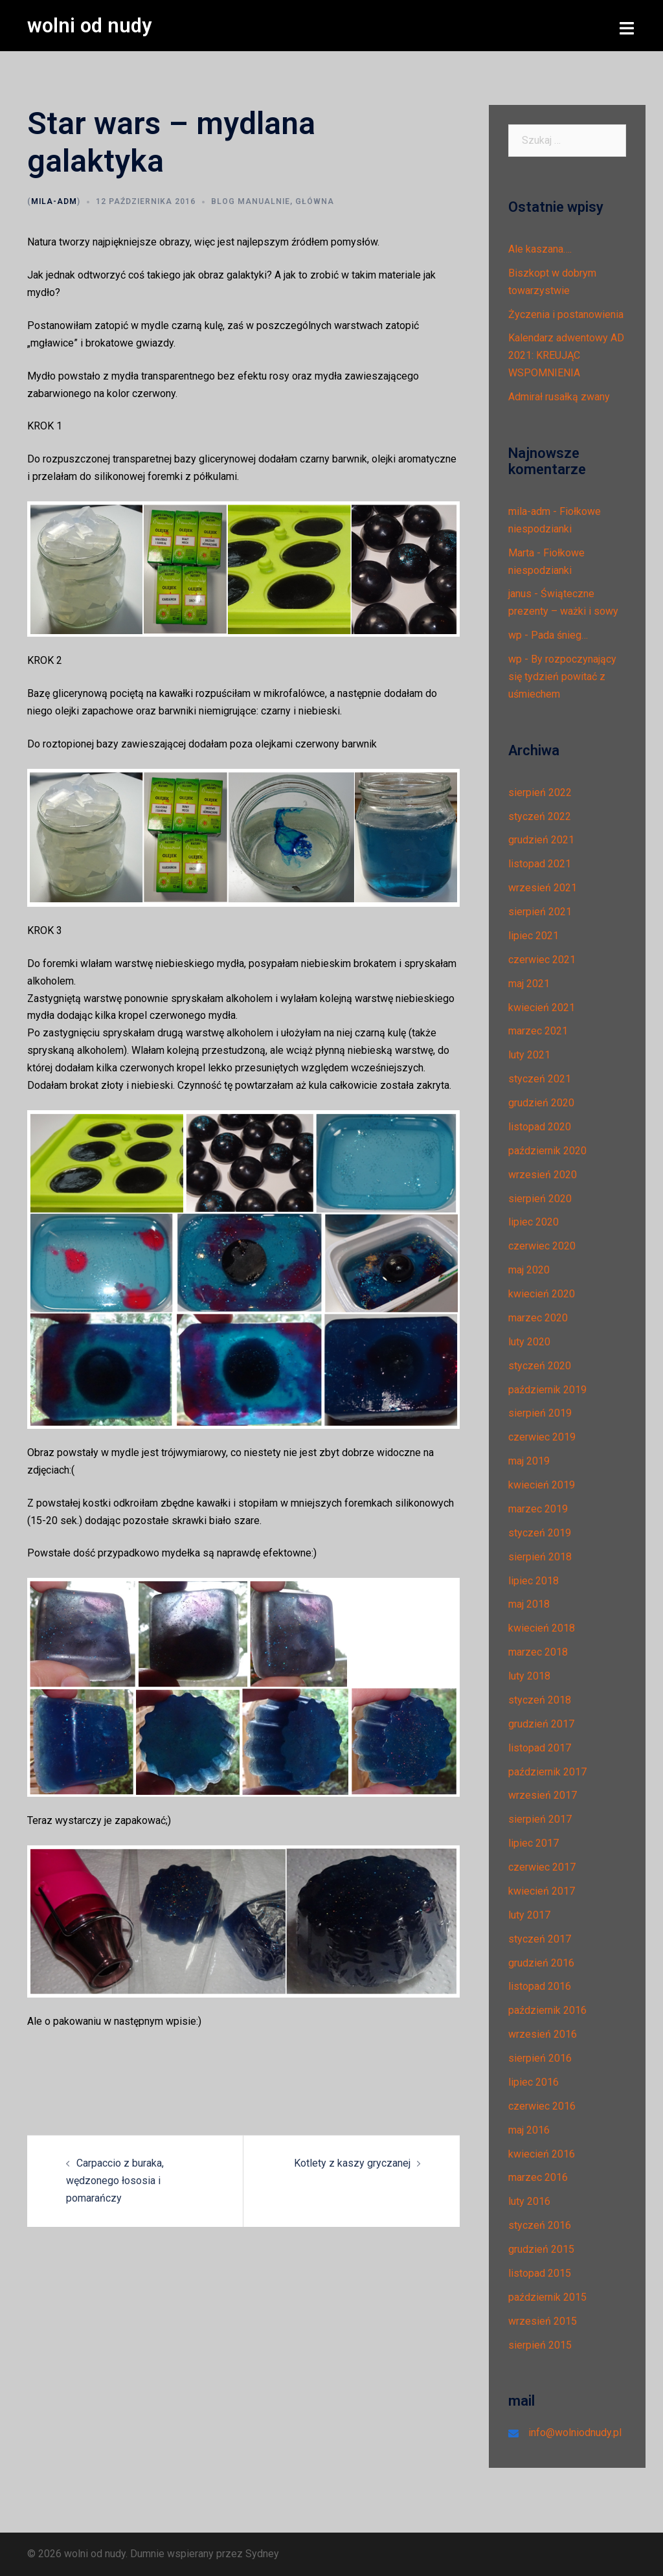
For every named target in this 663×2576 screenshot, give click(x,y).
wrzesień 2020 (542, 1174)
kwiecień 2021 (541, 1007)
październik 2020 (547, 1150)
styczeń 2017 (539, 1938)
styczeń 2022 (539, 816)
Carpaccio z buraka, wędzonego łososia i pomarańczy (115, 2180)
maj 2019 (529, 1461)
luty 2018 (529, 1676)
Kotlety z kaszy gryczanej (352, 2163)
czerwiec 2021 (542, 959)
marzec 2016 (538, 2177)
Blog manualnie (250, 201)
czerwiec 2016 (542, 2105)
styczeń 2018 (539, 1699)
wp (515, 635)
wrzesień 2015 (542, 2320)
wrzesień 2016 (542, 2034)
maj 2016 (529, 2129)
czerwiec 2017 (542, 1867)
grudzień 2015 (541, 2249)
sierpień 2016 (540, 2058)
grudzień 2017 (541, 1723)
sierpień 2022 (540, 792)
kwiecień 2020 (541, 1294)
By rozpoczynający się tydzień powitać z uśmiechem (562, 676)
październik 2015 (547, 2296)
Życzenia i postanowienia (566, 314)
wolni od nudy (91, 25)
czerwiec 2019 (542, 1437)
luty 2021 (529, 1055)
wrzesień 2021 (542, 888)
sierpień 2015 (540, 2344)
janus (520, 593)
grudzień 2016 (541, 1962)
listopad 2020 (539, 1126)
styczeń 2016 (539, 2225)
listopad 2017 (539, 1747)
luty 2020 (529, 1341)
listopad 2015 (539, 2272)
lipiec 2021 (533, 935)
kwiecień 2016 (541, 2153)
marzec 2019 (538, 1508)
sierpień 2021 (540, 912)
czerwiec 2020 (542, 1246)
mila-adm (54, 201)
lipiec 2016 (533, 2081)
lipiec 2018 (533, 1580)
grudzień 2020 (541, 1103)
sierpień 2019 (540, 1413)
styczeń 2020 (539, 1365)
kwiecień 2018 (541, 1628)
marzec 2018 (538, 1652)
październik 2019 (547, 1389)
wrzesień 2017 (542, 1795)
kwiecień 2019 (541, 1485)
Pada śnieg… (559, 635)
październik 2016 (547, 2010)
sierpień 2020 (540, 1198)
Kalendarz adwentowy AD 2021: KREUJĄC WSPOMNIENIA (566, 355)
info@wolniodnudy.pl (575, 2432)
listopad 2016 (539, 1986)
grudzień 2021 (541, 840)
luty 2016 (529, 2201)
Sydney (262, 2554)
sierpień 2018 (540, 1556)
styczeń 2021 (539, 1079)
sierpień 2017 (540, 1819)
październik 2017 (547, 1771)
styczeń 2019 (539, 1532)
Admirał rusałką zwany (559, 397)
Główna (314, 201)
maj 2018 (529, 1604)
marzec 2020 (538, 1317)
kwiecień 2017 (541, 1890)
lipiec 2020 (533, 1222)
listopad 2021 (539, 864)
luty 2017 (529, 1914)
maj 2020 (529, 1270)
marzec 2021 (538, 1031)
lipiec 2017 (533, 1843)
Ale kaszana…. (540, 248)
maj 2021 (529, 983)
